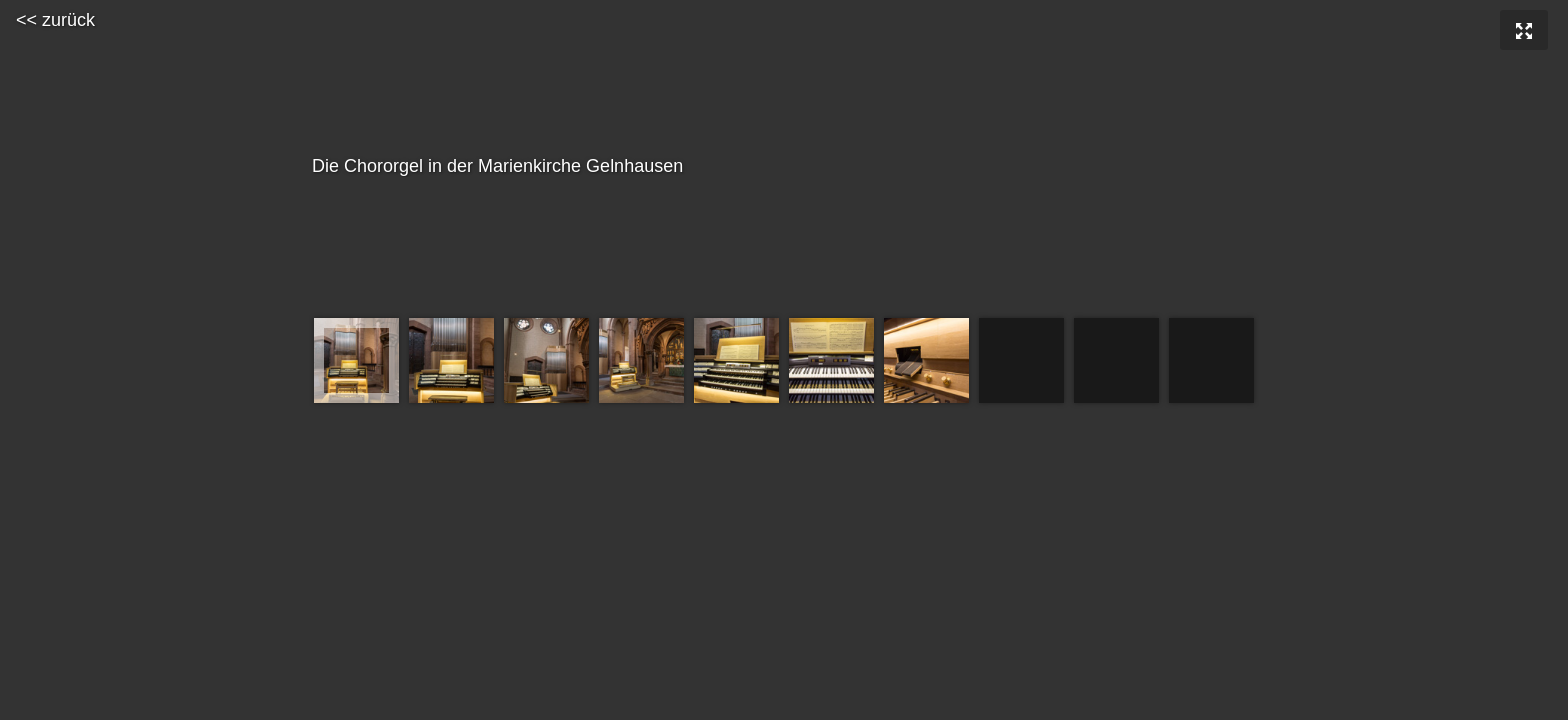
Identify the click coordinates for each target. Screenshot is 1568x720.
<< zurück (55, 20)
